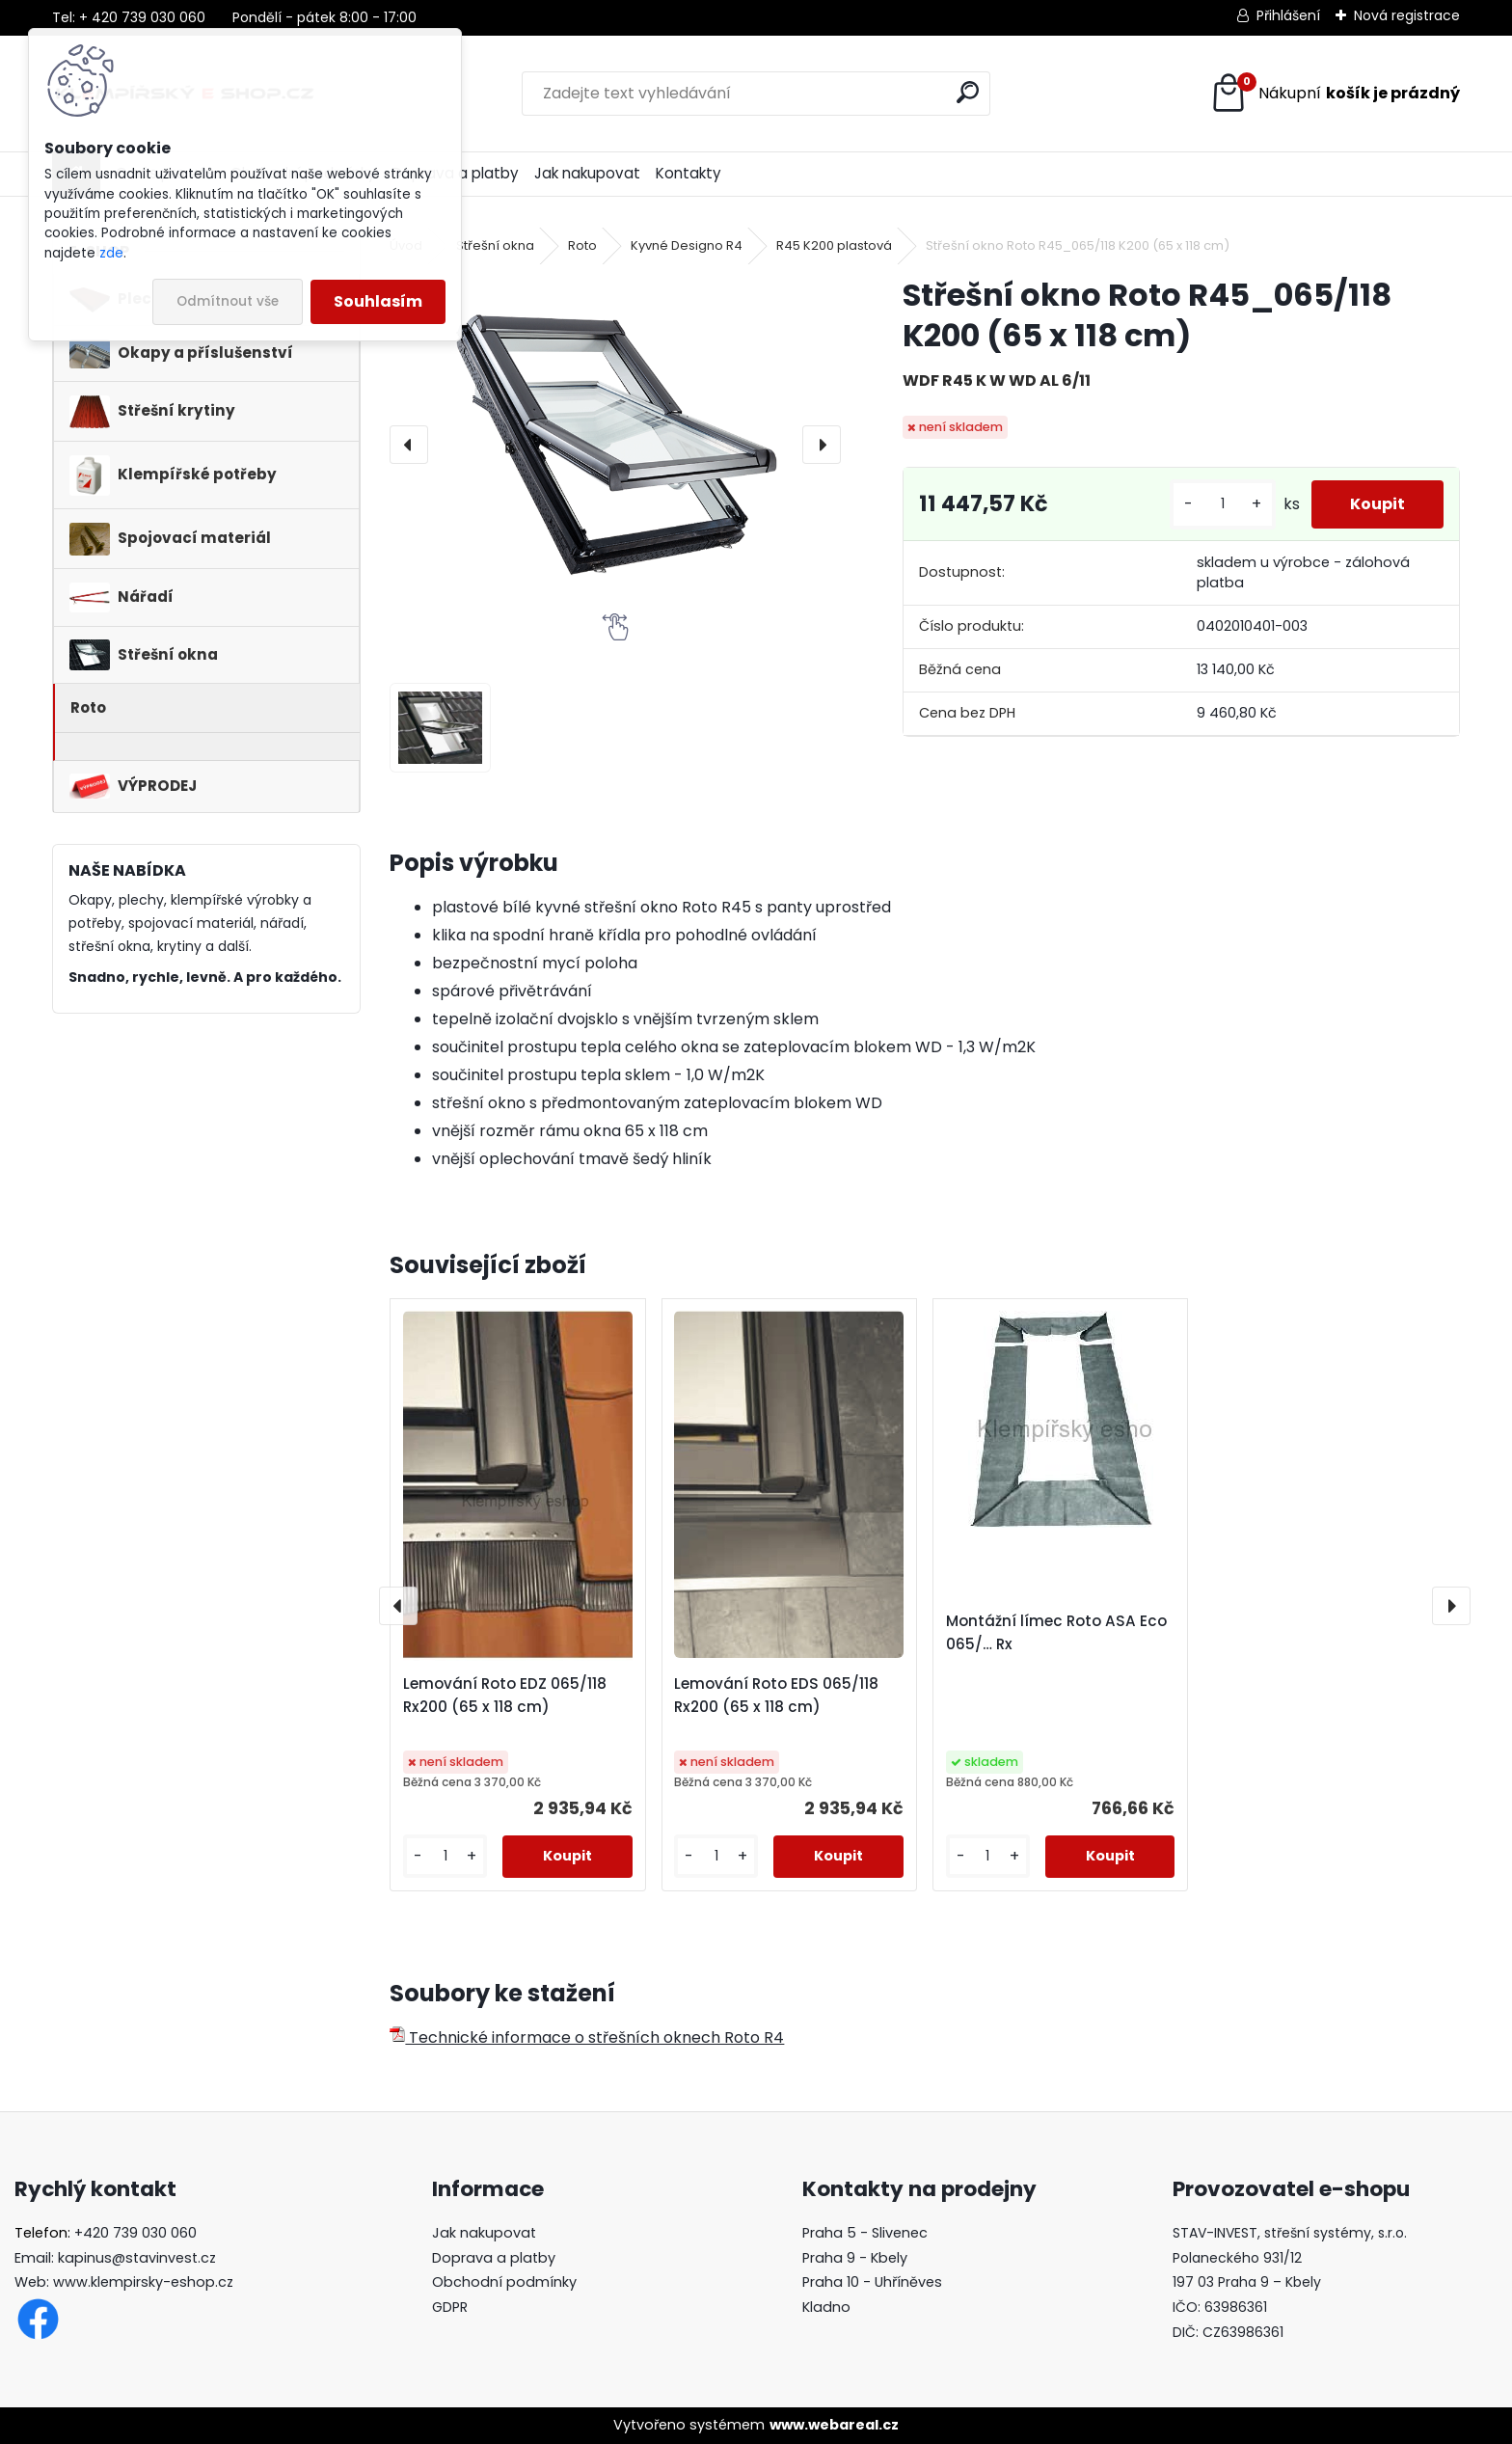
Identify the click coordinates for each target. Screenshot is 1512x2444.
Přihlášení (1288, 15)
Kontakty (688, 173)
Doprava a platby (493, 2257)
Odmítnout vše (227, 301)
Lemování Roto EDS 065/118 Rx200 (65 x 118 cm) (776, 1695)
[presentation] (409, 444)
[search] (968, 92)
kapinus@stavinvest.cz (137, 2257)
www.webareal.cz (834, 2424)
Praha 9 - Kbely (854, 2257)
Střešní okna (495, 245)
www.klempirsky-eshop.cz (143, 2282)
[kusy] (1223, 504)
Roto (582, 245)
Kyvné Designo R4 (686, 245)
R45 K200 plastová (834, 245)
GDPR (450, 2307)
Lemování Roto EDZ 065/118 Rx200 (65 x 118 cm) (505, 1695)
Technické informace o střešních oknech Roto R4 (587, 2037)
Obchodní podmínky (504, 2282)
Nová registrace (1407, 15)
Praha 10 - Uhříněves (872, 2282)
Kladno (826, 2307)
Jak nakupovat (587, 173)
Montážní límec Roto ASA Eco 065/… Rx (1056, 1632)
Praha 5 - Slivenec (865, 2232)
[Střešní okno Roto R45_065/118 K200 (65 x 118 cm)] (615, 443)
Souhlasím (378, 301)
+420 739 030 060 (135, 2232)
